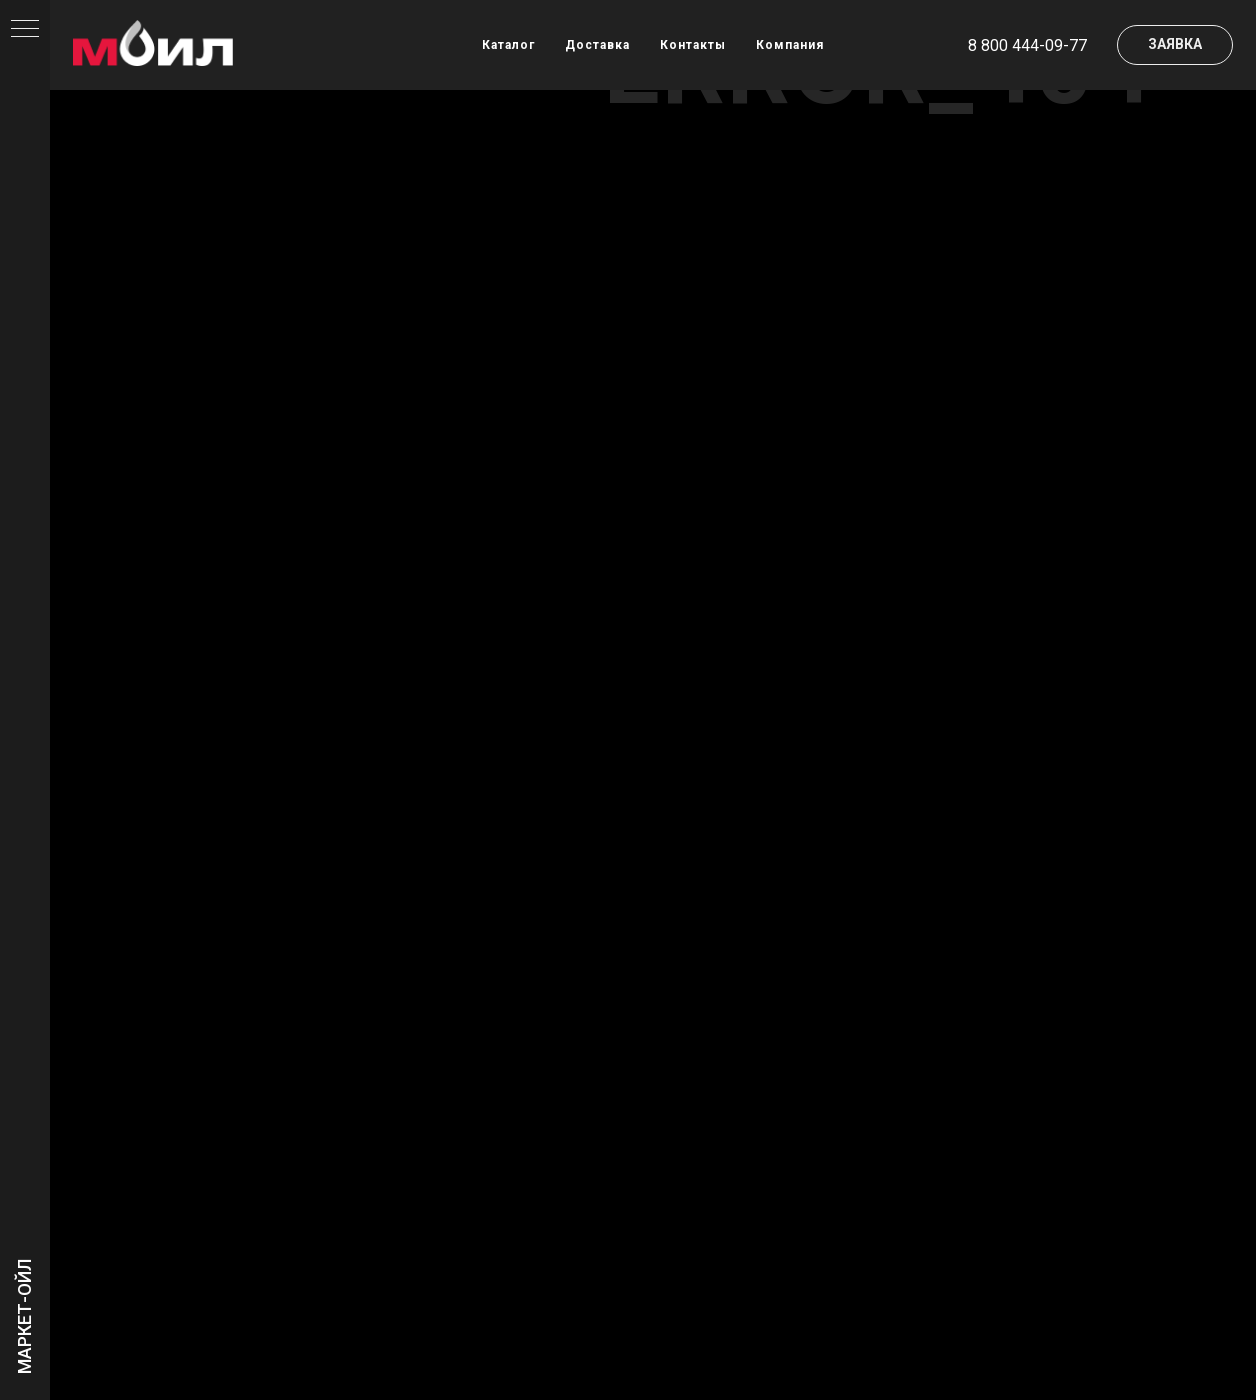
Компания (790, 45)
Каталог (508, 45)
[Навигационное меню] (25, 30)
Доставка (597, 45)
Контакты (693, 45)
